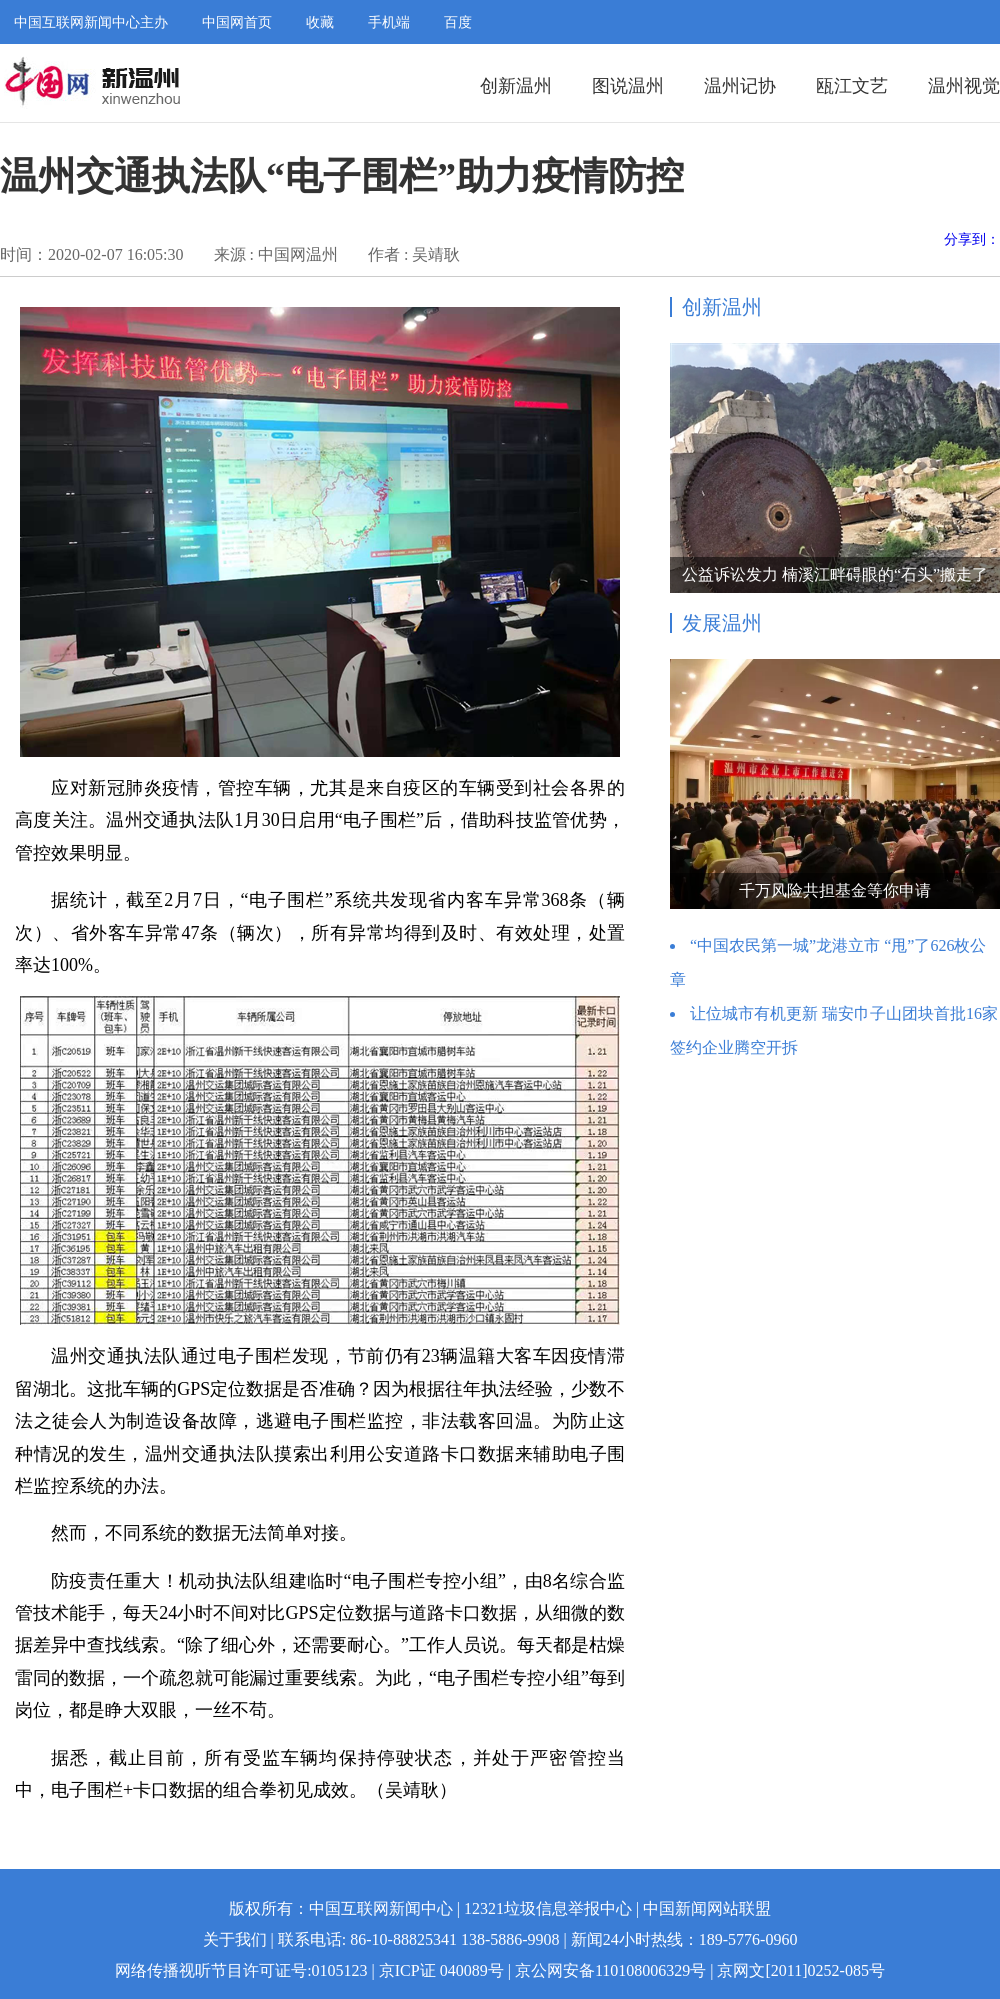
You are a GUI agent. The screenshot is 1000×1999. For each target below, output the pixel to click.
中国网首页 (237, 22)
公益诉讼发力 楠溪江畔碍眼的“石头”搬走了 (835, 574)
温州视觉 (964, 86)
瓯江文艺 (852, 86)
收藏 (320, 22)
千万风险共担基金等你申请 (835, 890)
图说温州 (628, 86)
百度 (458, 22)
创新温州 (516, 86)
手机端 (389, 22)
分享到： (972, 239)
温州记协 (740, 86)
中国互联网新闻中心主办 (91, 22)
